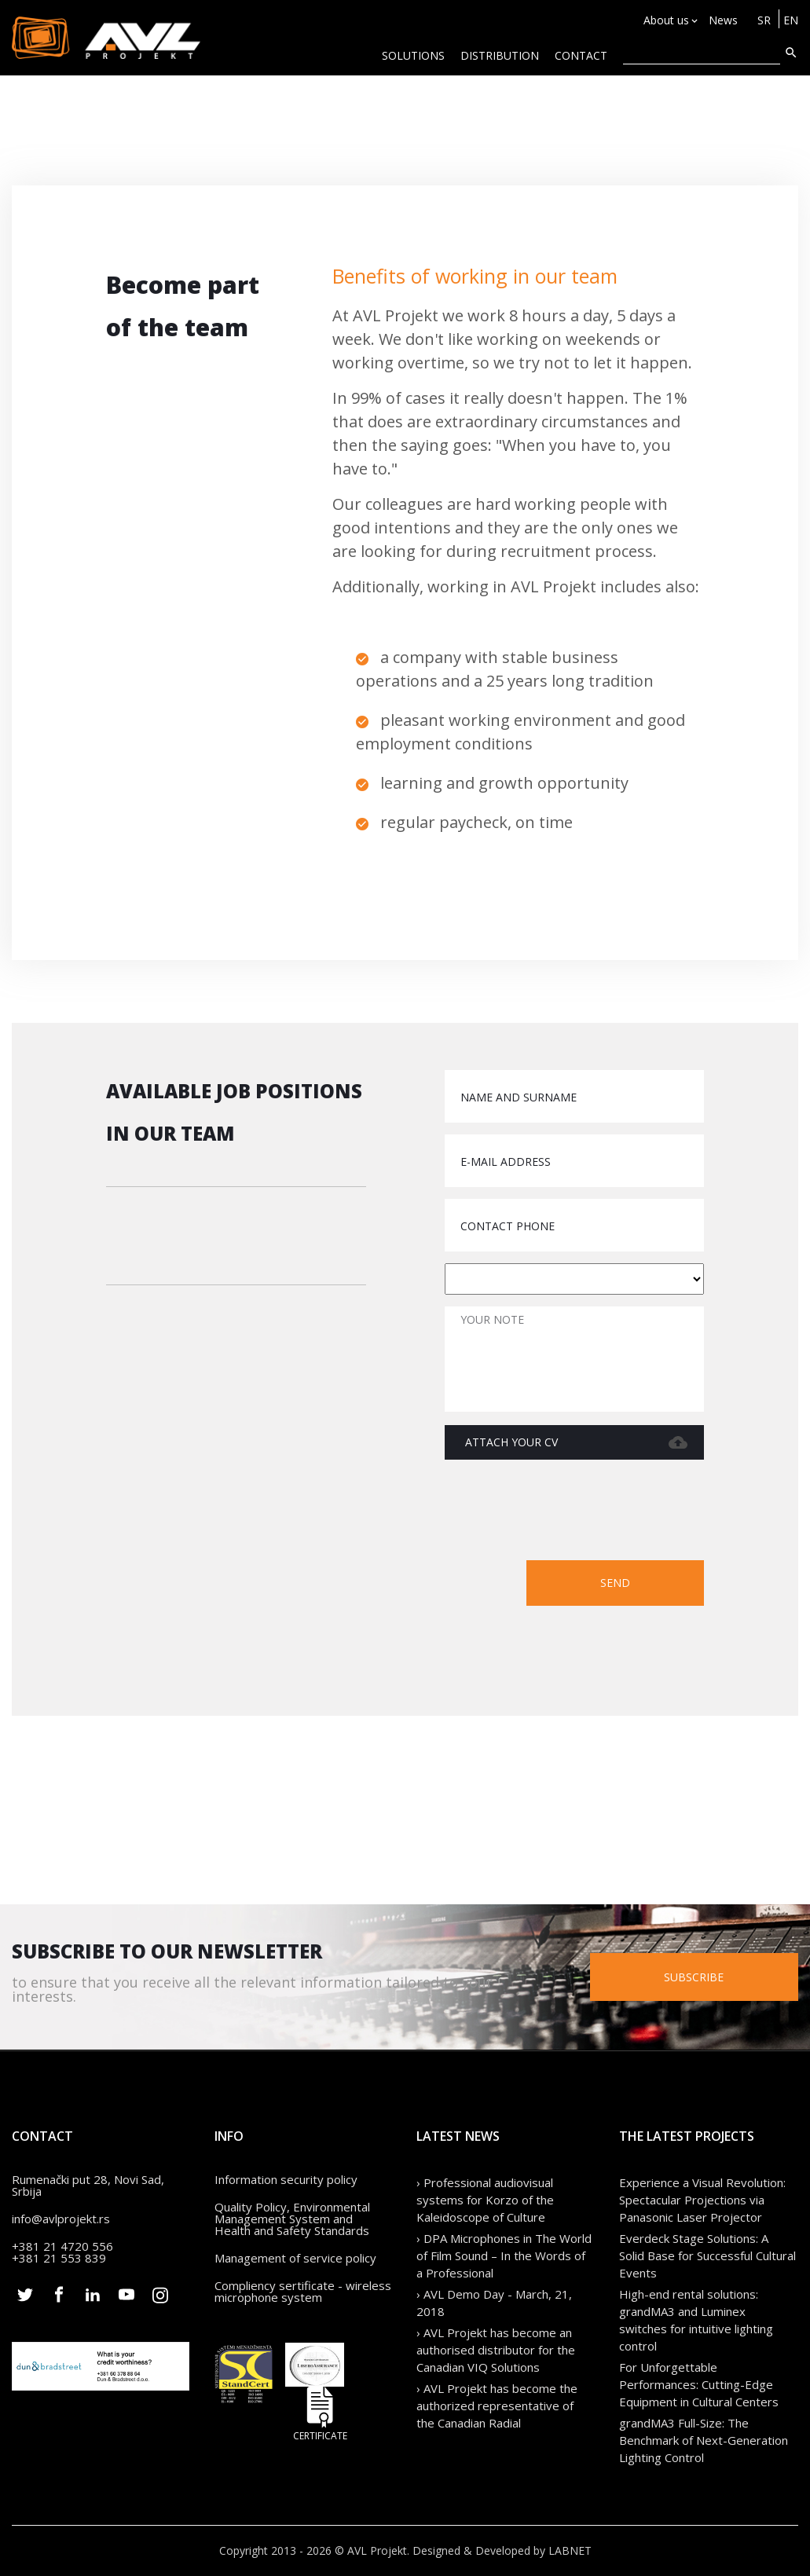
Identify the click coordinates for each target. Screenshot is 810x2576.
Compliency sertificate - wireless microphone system (302, 2291)
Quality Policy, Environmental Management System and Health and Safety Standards (292, 2218)
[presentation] (584, 1514)
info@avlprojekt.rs (61, 2218)
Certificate (320, 2414)
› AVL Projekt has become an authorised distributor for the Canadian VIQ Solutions (495, 2350)
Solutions (413, 55)
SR (764, 20)
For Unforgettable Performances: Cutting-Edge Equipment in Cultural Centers (699, 2384)
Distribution (499, 55)
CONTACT (581, 55)
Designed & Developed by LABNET (502, 2550)
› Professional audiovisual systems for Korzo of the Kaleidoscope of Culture (485, 2200)
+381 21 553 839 (59, 2258)
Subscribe (694, 1977)
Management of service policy (295, 2258)
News (723, 20)
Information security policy (285, 2179)
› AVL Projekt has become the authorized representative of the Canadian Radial (496, 2405)
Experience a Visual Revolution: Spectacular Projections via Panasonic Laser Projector (702, 2200)
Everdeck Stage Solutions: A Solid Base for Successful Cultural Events (707, 2255)
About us (666, 20)
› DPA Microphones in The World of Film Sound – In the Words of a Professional (504, 2255)
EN (790, 20)
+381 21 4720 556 (62, 2246)
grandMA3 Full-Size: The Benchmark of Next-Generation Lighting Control (703, 2440)
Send (615, 1582)
